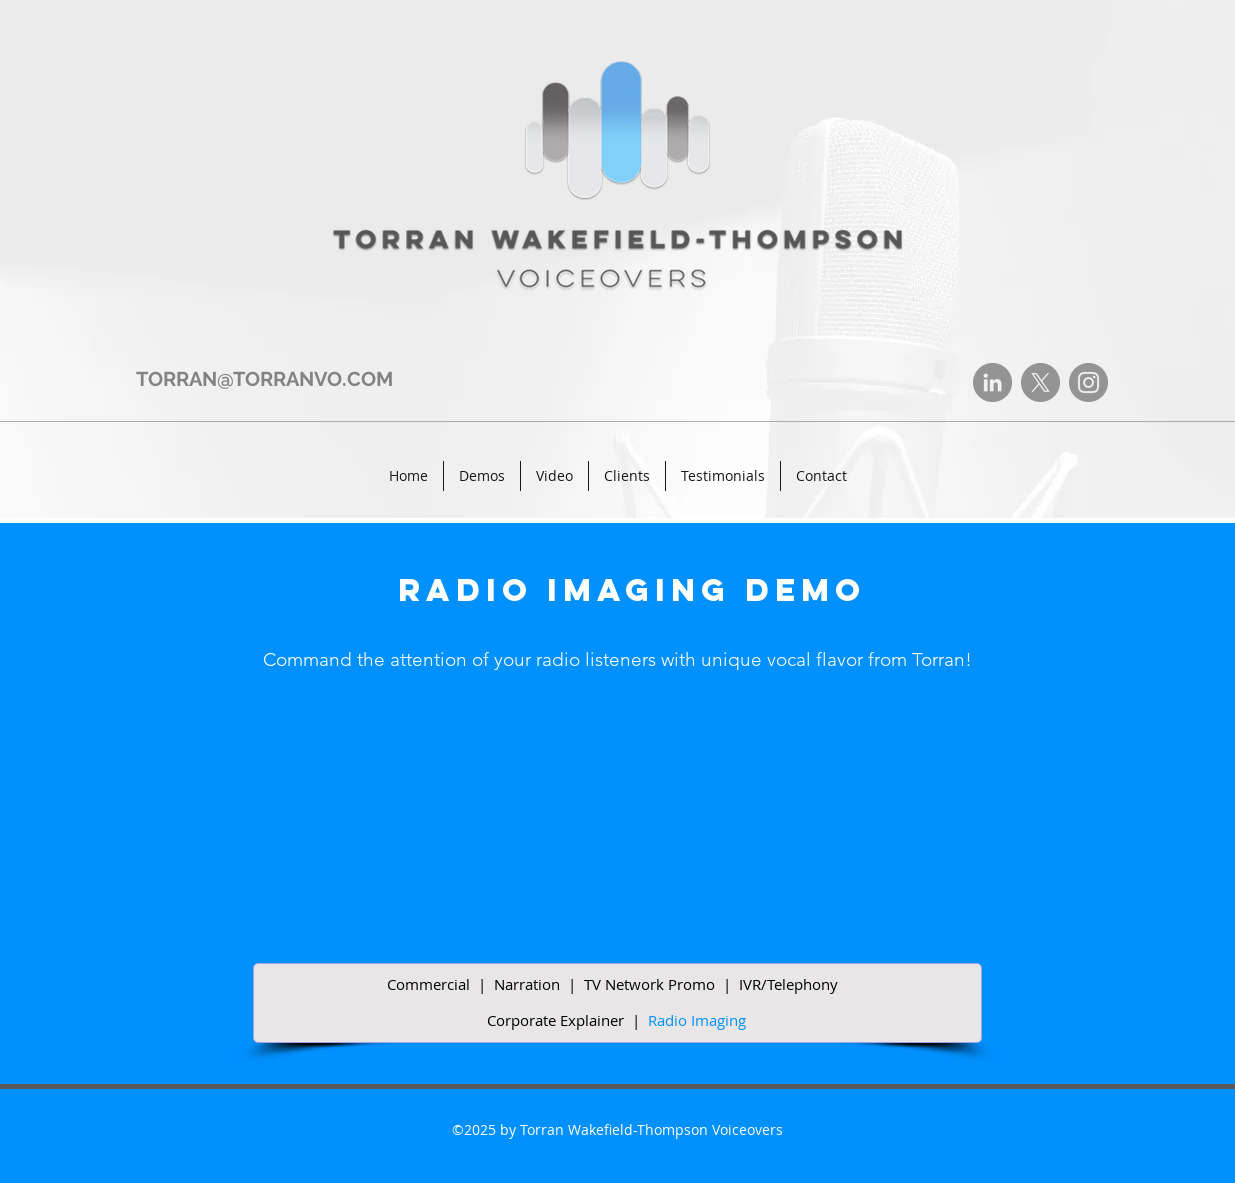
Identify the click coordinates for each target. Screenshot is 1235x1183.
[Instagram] (1088, 382)
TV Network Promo (649, 984)
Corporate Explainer (555, 1020)
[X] (1040, 382)
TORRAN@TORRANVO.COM (264, 379)
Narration (527, 984)
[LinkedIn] (992, 382)
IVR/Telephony (788, 984)
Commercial (428, 984)
